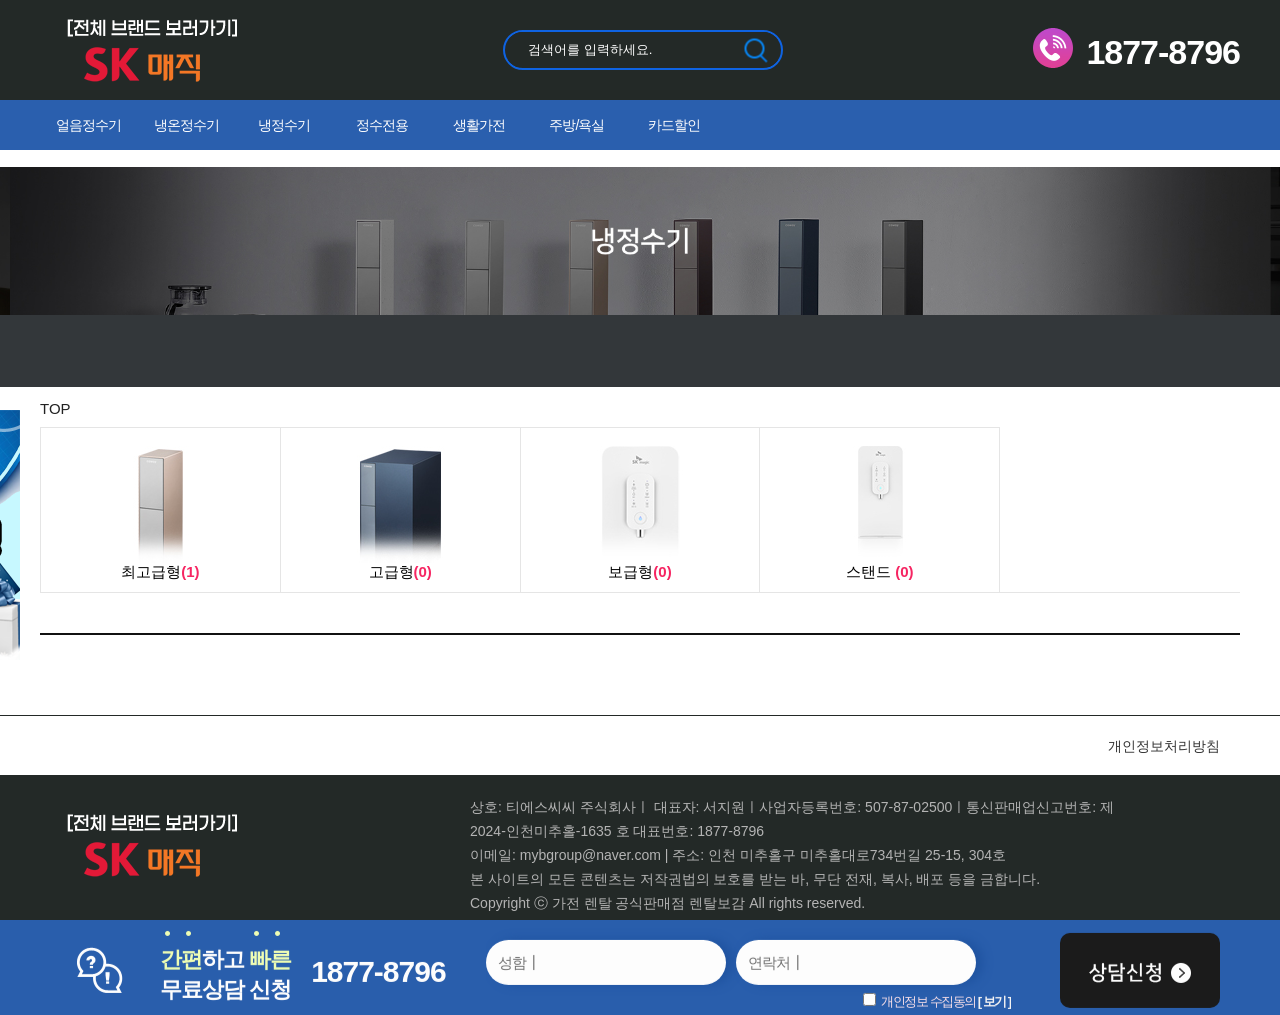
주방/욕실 (576, 125)
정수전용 (382, 125)
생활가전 (479, 125)
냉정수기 (284, 125)
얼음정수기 (88, 125)
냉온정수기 (186, 125)
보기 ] (997, 1001)
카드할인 (674, 125)
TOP (55, 408)
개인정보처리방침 (1164, 746)
